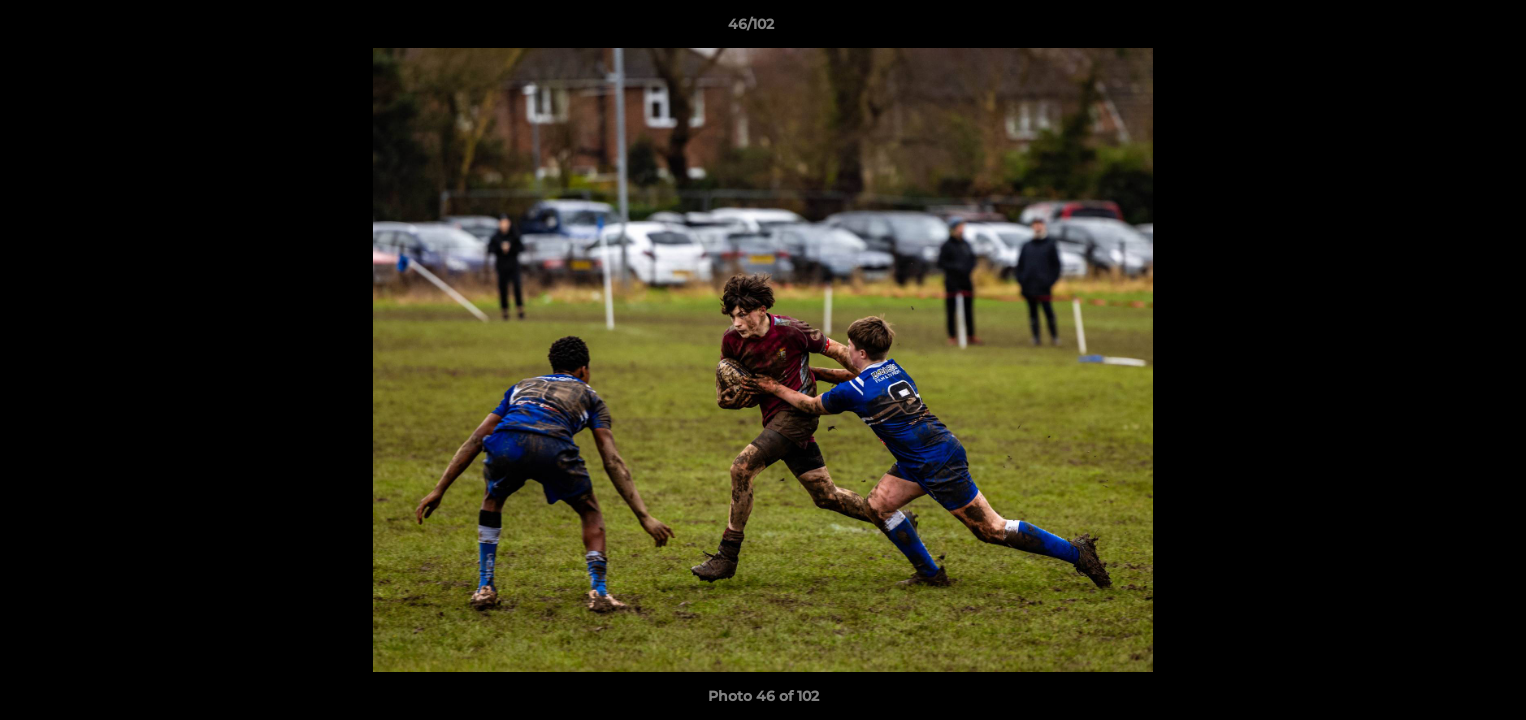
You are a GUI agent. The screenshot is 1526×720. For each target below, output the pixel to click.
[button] (1442, 29)
